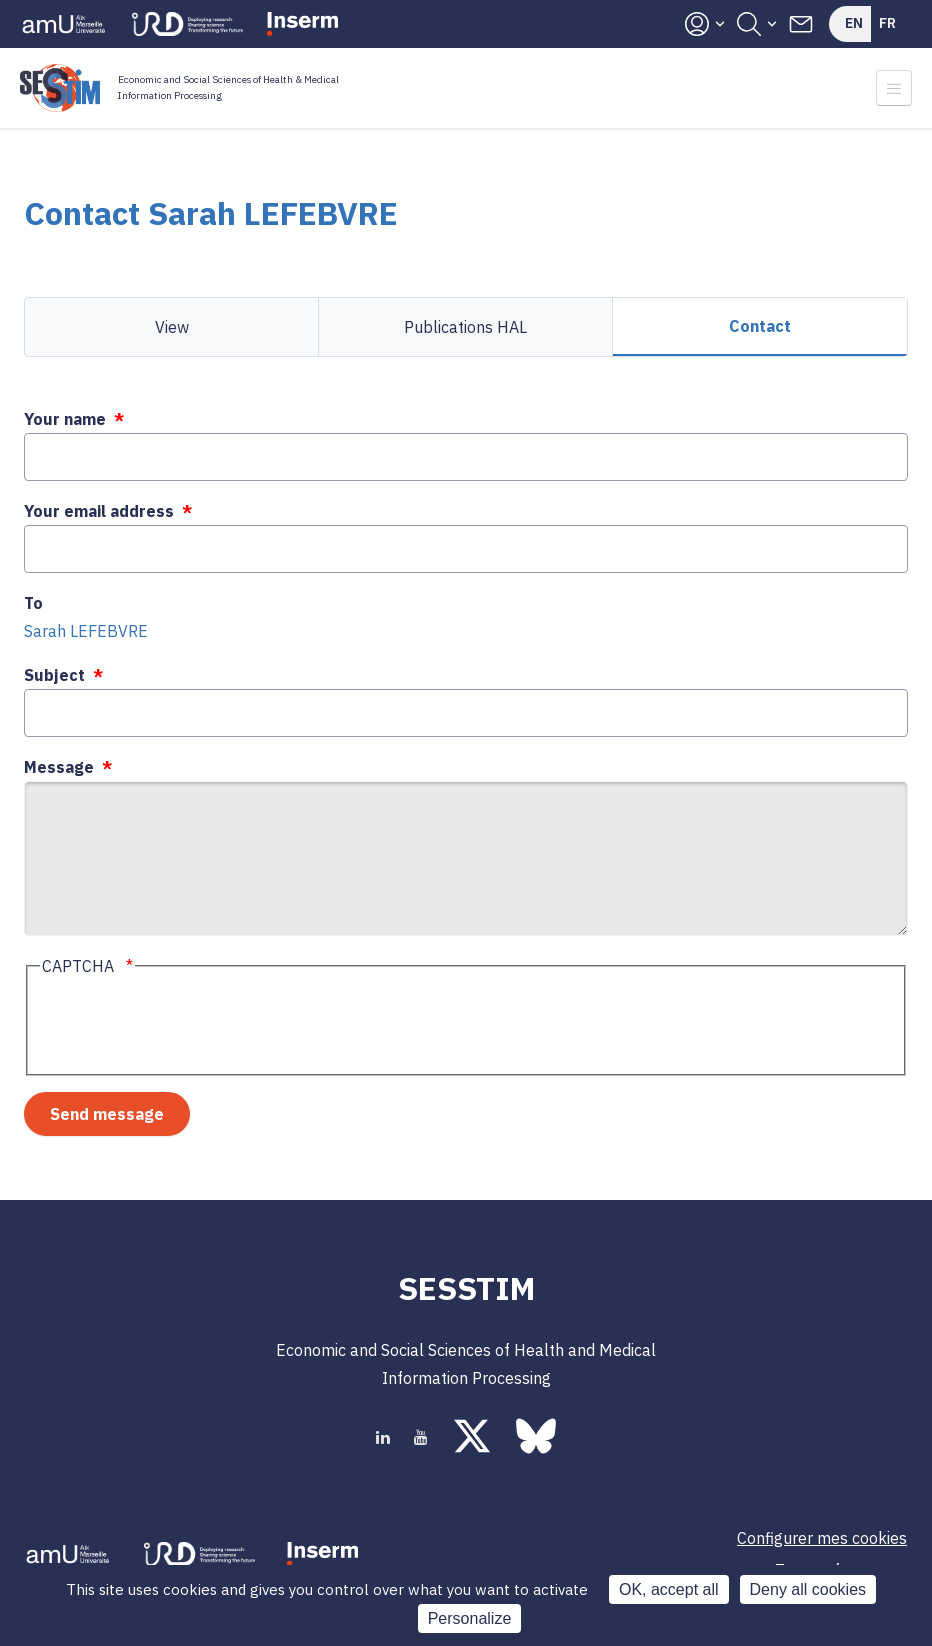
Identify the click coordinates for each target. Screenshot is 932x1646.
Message (59, 767)
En (854, 23)
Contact (760, 326)
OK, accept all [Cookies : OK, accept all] (669, 1589)
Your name (65, 419)
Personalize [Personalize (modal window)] (470, 1618)
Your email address (99, 511)
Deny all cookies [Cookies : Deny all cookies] (808, 1589)
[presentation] (192, 1025)
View (172, 327)
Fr (887, 23)
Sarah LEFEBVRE (86, 631)
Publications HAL (465, 327)
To (33, 603)
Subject (54, 675)
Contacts (801, 24)
